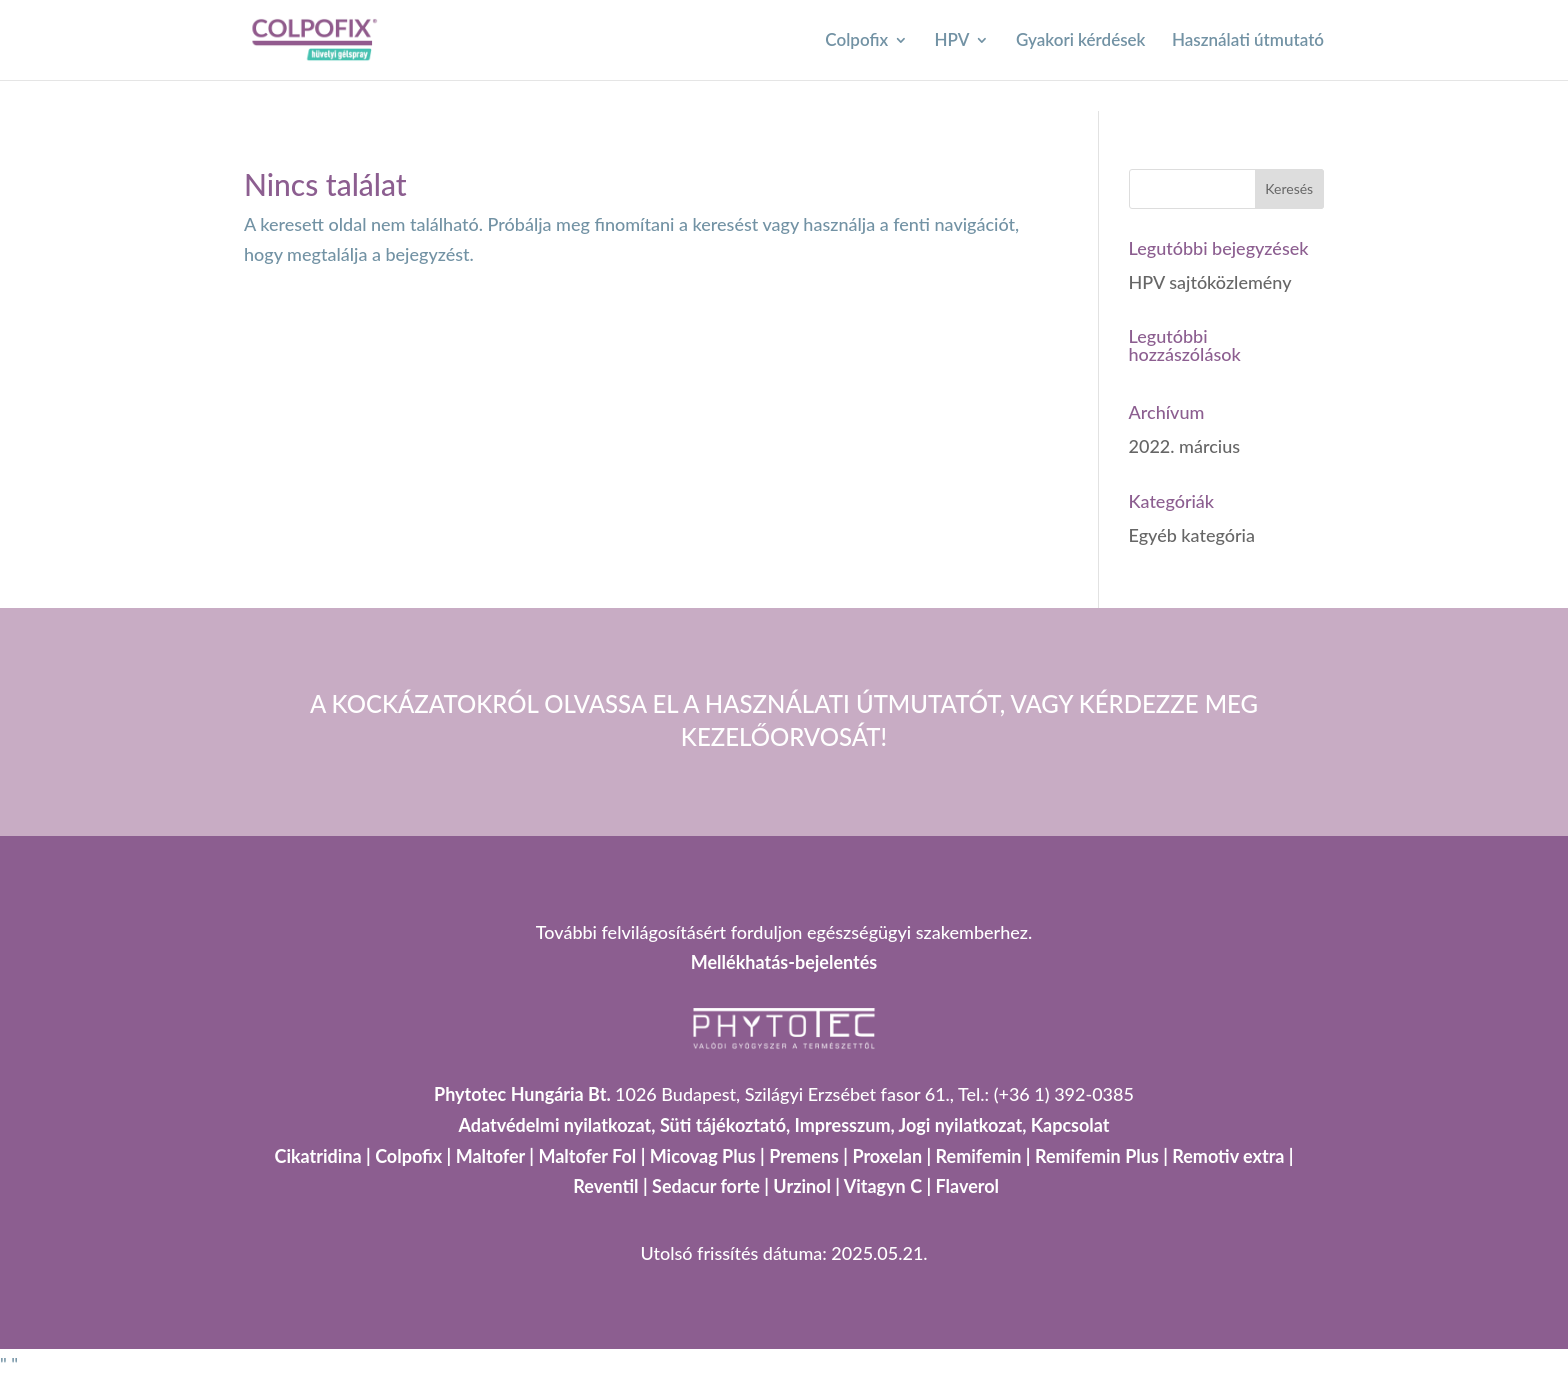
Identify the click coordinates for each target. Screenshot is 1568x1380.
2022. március (1185, 446)
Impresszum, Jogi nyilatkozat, (911, 1125)
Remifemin (979, 1156)
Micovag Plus (703, 1156)
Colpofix (856, 41)
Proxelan (887, 1156)
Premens (804, 1156)
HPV (952, 41)
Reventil (605, 1186)
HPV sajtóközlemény (1210, 282)
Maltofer (490, 1156)
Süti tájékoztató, (727, 1125)
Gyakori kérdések (1081, 41)
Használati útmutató (1248, 41)
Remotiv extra (1228, 1156)
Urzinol (802, 1186)
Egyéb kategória (1192, 535)
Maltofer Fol (587, 1156)
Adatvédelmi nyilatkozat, (558, 1125)
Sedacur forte (706, 1186)
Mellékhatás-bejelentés (784, 962)
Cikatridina (318, 1156)
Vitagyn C (885, 1186)
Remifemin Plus (1097, 1156)
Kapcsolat (1070, 1125)
